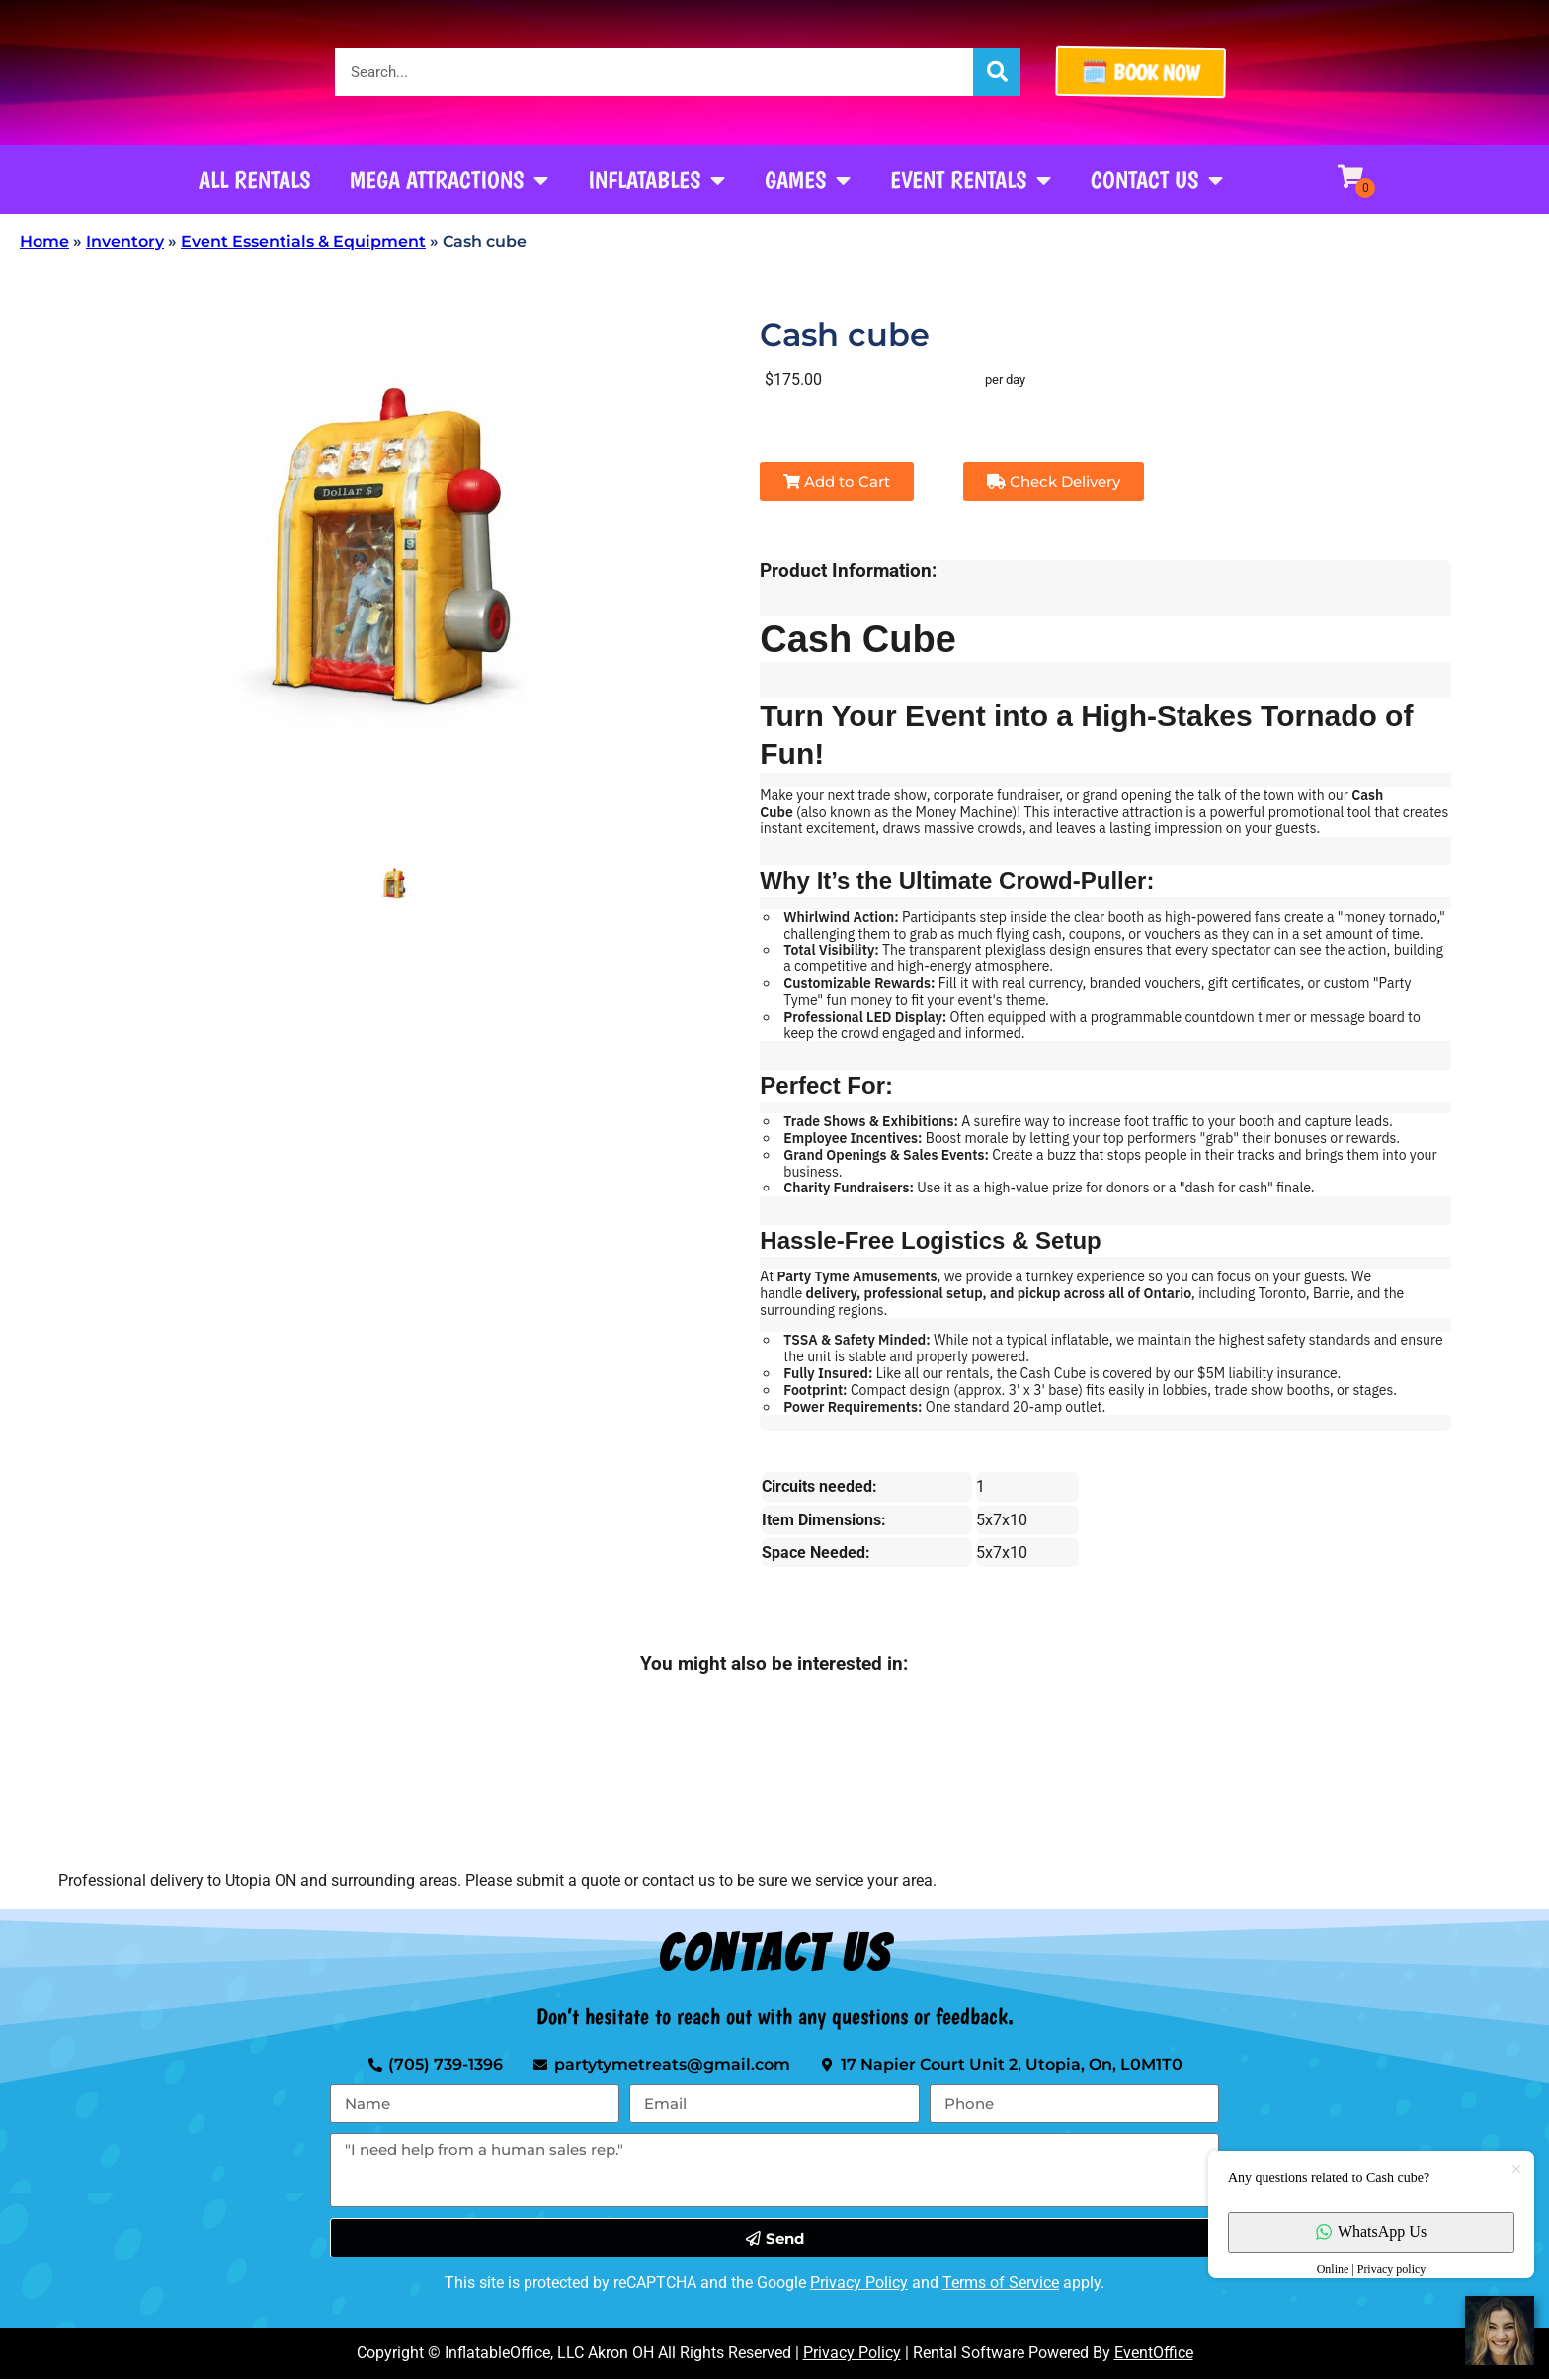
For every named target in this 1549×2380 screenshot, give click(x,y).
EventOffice (1153, 2352)
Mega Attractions (449, 180)
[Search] (996, 72)
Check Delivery (1053, 481)
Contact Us (1157, 180)
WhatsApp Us (1371, 2231)
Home (44, 241)
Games (808, 180)
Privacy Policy (859, 2282)
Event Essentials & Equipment (303, 241)
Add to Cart (836, 481)
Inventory (125, 241)
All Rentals (254, 179)
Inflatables (656, 180)
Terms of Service (1000, 2282)
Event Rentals (970, 180)
